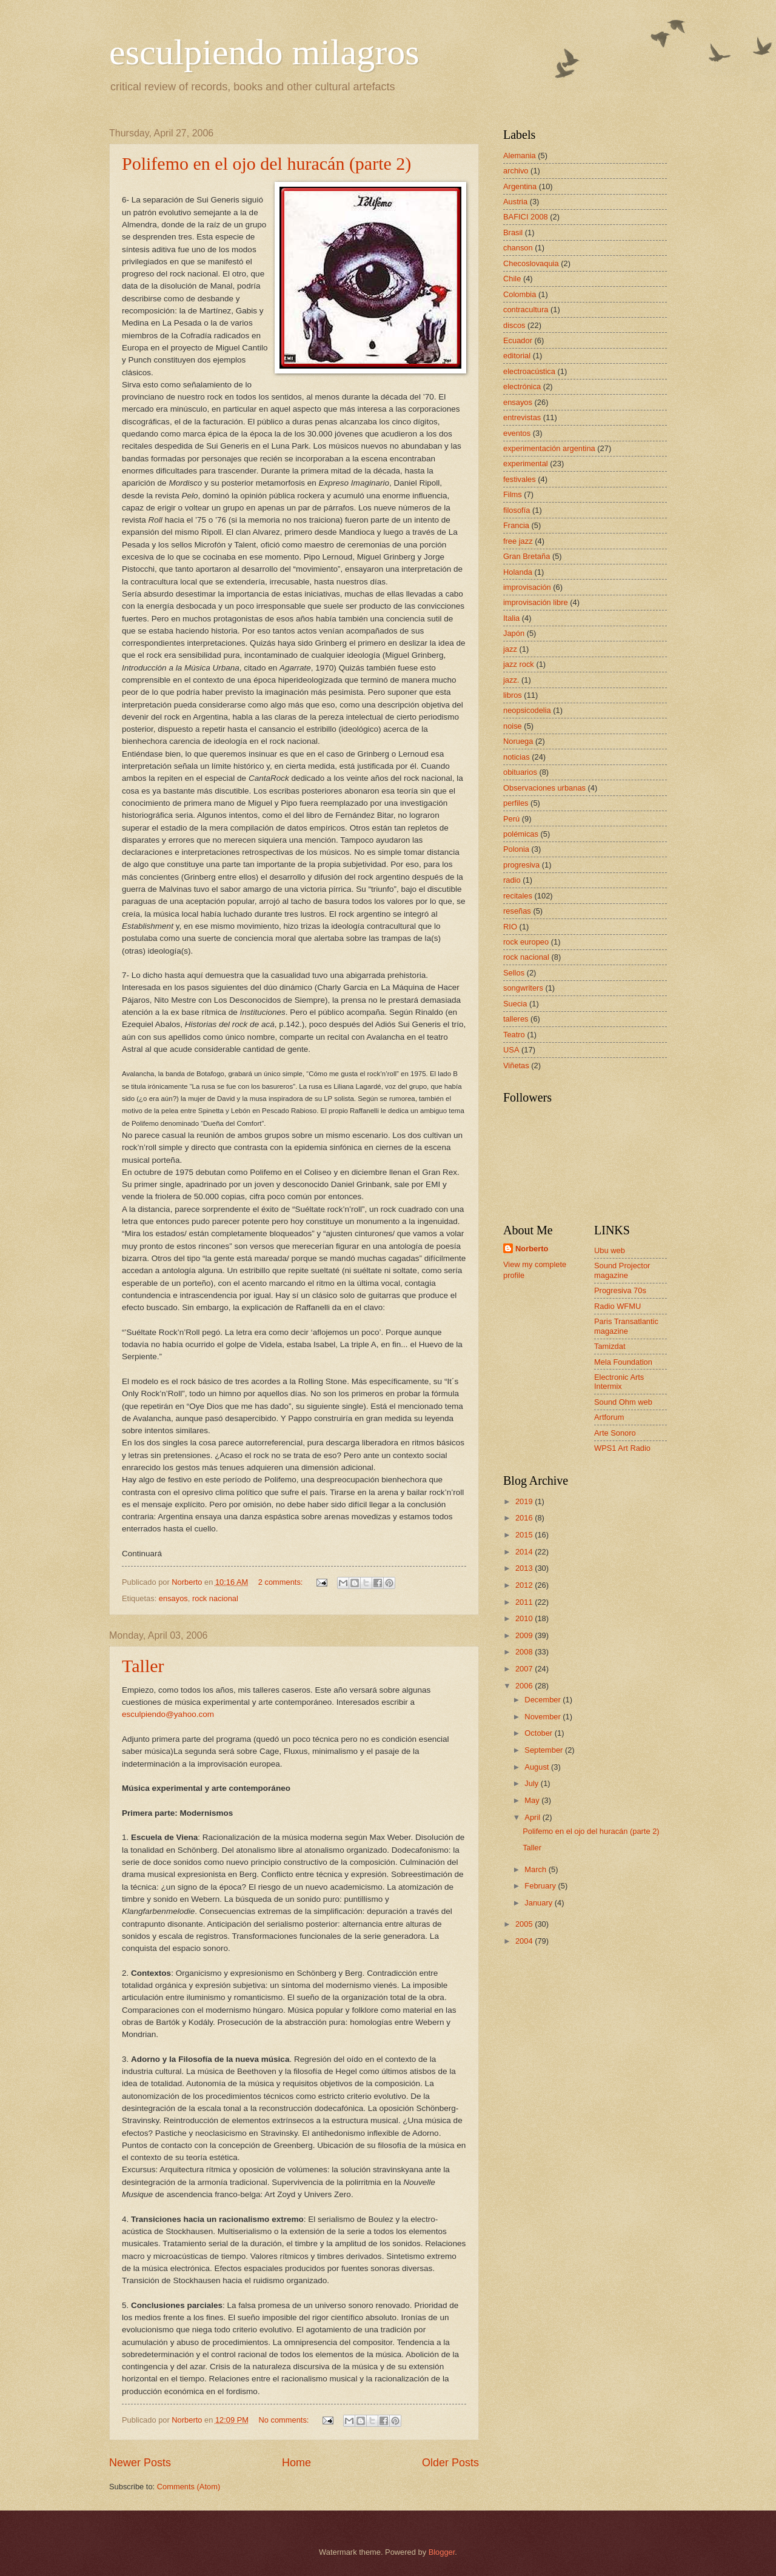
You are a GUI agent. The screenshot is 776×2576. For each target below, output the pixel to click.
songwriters (523, 987)
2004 (525, 1940)
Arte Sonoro (615, 1432)
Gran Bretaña (526, 556)
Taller (143, 1666)
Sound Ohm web (623, 1402)
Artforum (609, 1417)
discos (514, 325)
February (541, 1885)
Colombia (519, 294)
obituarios (520, 772)
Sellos (513, 972)
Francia (516, 525)
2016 (525, 1517)
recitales (517, 895)
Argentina (520, 186)
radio (512, 880)
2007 (525, 1668)
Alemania (519, 155)
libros (512, 695)
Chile (512, 278)
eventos (516, 433)
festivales (519, 479)
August (537, 1766)
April (533, 1817)
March (536, 1869)
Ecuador (517, 340)
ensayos (173, 1598)
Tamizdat (610, 1346)
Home (296, 2463)
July (532, 1783)
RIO (510, 926)
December (543, 1699)
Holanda (517, 572)
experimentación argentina (549, 448)
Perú (511, 818)
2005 (525, 1924)
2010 (525, 1618)
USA (511, 1049)
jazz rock (518, 664)
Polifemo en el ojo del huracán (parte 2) (266, 163)
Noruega (518, 741)
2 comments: (281, 1582)
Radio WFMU (617, 1306)
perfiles (516, 803)
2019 (525, 1501)
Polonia (516, 849)
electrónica (522, 386)
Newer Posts (140, 2463)
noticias (516, 756)
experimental (525, 463)
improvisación (527, 587)
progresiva (521, 864)
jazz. (511, 679)
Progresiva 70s (620, 1290)
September (544, 1750)
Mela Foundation (623, 1362)
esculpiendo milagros (264, 52)
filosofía (516, 510)
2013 (525, 1568)
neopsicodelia (527, 710)
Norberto (531, 1248)
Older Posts (450, 2463)
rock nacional (215, 1598)
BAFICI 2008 (525, 216)
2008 (525, 1651)
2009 (525, 1635)
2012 (525, 1585)
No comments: (284, 2419)
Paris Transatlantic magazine (626, 1326)
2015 (525, 1534)
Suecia (515, 1003)
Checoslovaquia (531, 263)
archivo (516, 170)
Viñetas (516, 1065)
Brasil (513, 232)
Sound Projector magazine (622, 1270)
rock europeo (526, 941)
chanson (518, 247)
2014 (525, 1551)
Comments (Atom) (188, 2486)
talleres (516, 1018)
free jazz (518, 541)
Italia (511, 618)
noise (512, 726)
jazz (510, 649)
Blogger (442, 2552)
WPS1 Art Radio (622, 1448)
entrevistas (522, 417)
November (543, 1716)
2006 (525, 1685)
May (532, 1800)
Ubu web (609, 1250)
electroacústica (529, 371)
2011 (525, 1602)
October (539, 1733)
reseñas (517, 910)
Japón (513, 633)
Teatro (514, 1034)
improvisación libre (535, 602)
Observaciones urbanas (544, 787)
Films (512, 494)
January (539, 1902)
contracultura (525, 309)
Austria (515, 201)
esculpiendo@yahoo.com (168, 1714)
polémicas (520, 833)
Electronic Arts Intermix (619, 1382)
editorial (516, 355)
